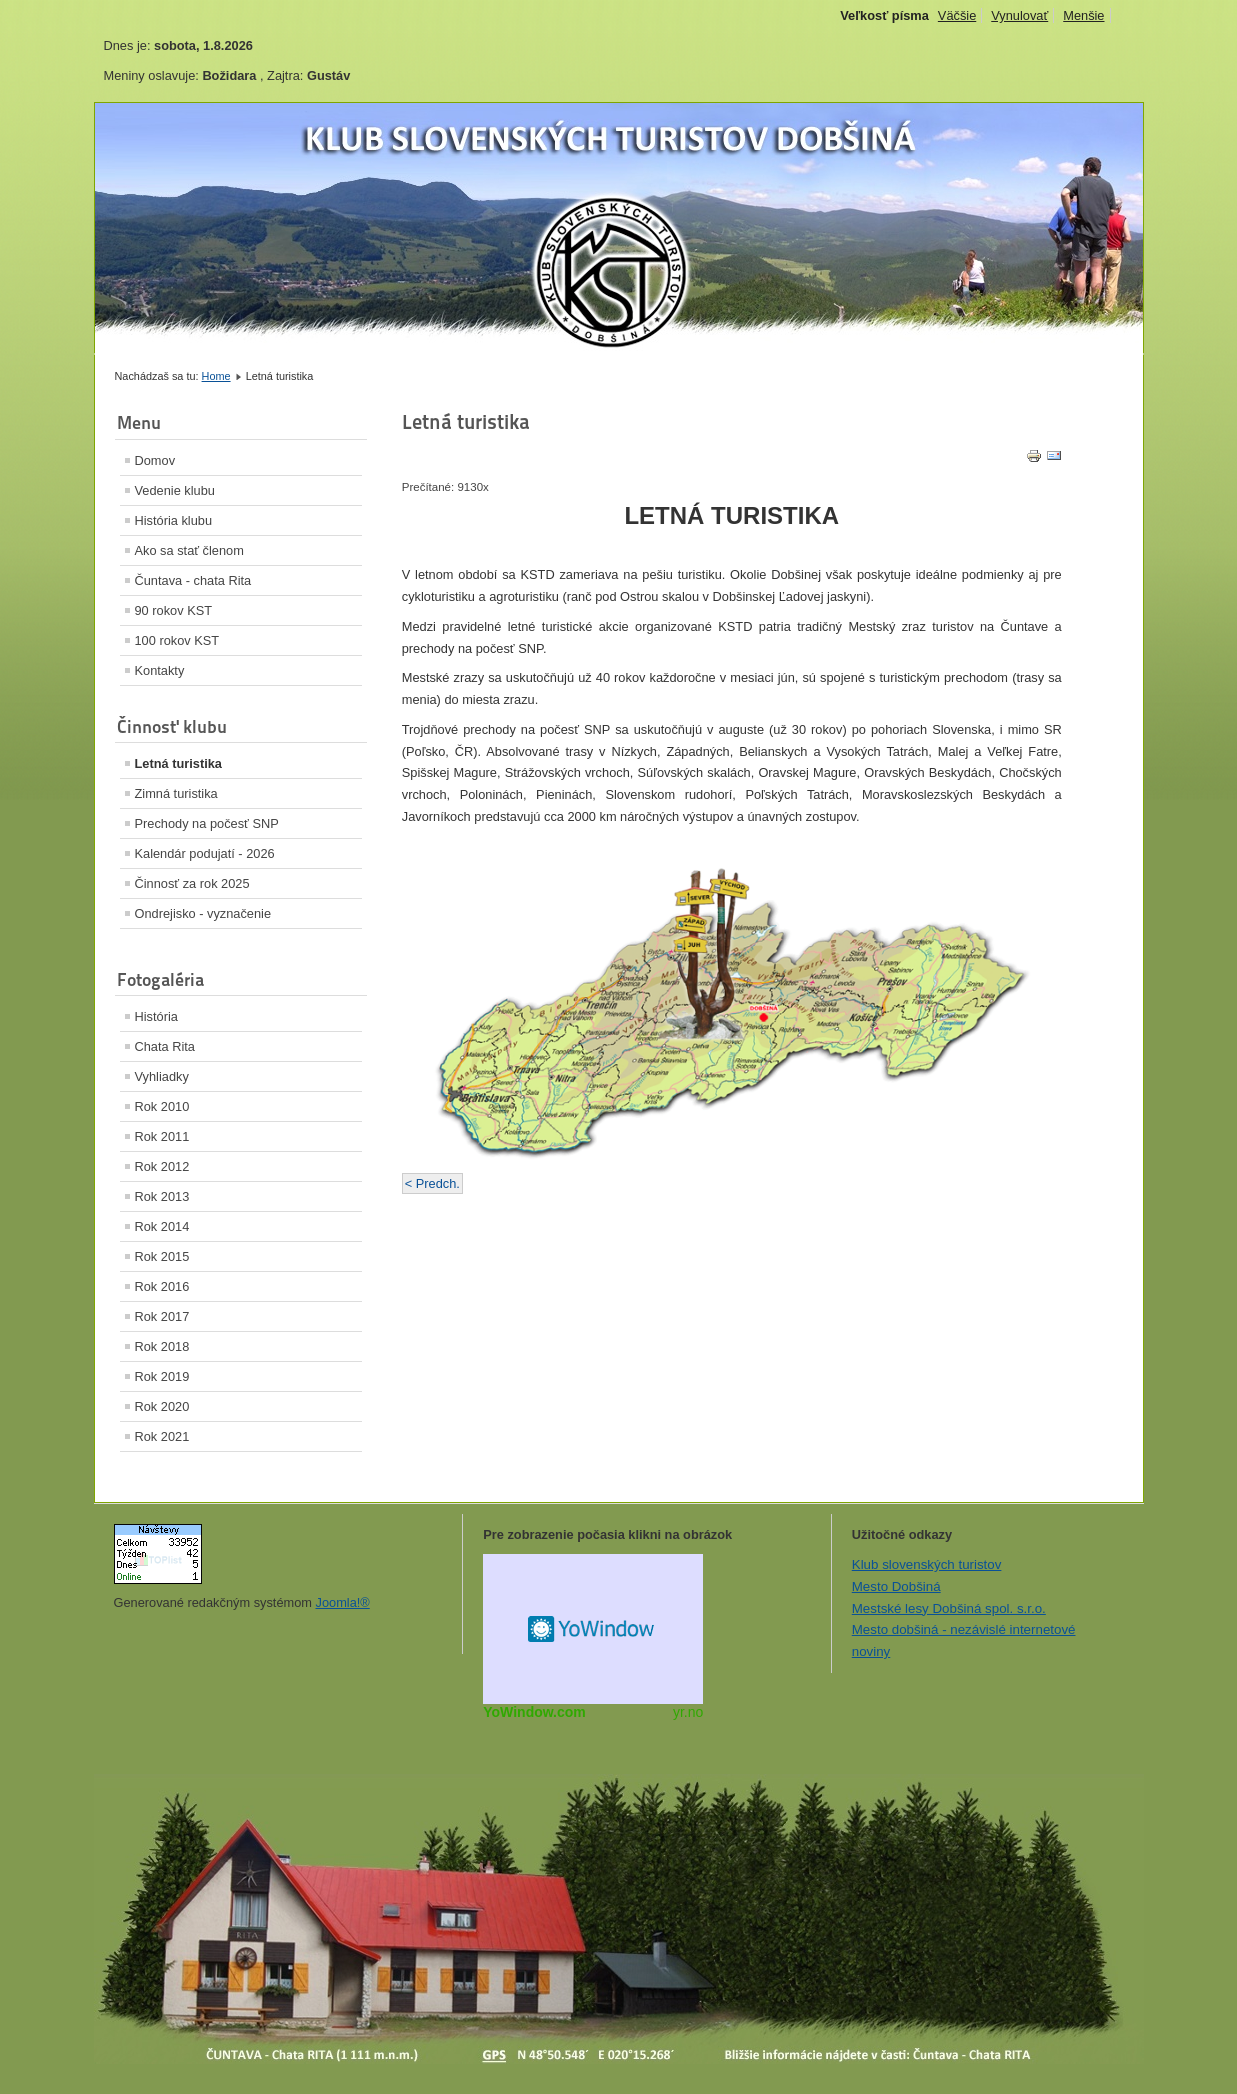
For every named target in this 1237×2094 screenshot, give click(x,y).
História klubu (174, 520)
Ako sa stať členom (189, 550)
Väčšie (957, 15)
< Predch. (432, 1183)
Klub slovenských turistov (927, 1564)
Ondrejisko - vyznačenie (203, 913)
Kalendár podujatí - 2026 (205, 853)
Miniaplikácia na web (593, 1629)
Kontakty (160, 670)
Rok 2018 (162, 1346)
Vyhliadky (162, 1076)
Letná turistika (178, 763)
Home (216, 376)
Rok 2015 (162, 1256)
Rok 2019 (162, 1376)
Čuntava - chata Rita (193, 580)
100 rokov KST (177, 640)
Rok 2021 (162, 1436)
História (156, 1016)
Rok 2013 (162, 1196)
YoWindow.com (534, 1712)
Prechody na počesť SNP (207, 823)
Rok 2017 (162, 1316)
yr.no (688, 1712)
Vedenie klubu (175, 490)
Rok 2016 (162, 1286)
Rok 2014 (162, 1226)
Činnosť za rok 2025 (192, 883)
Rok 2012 (162, 1166)
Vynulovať (1019, 15)
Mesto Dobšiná (896, 1586)
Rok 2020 (162, 1406)
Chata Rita (165, 1046)
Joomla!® (343, 1602)
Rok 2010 (162, 1106)
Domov (155, 460)
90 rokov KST (174, 610)
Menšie (1083, 15)
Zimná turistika (176, 793)
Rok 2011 (162, 1136)
